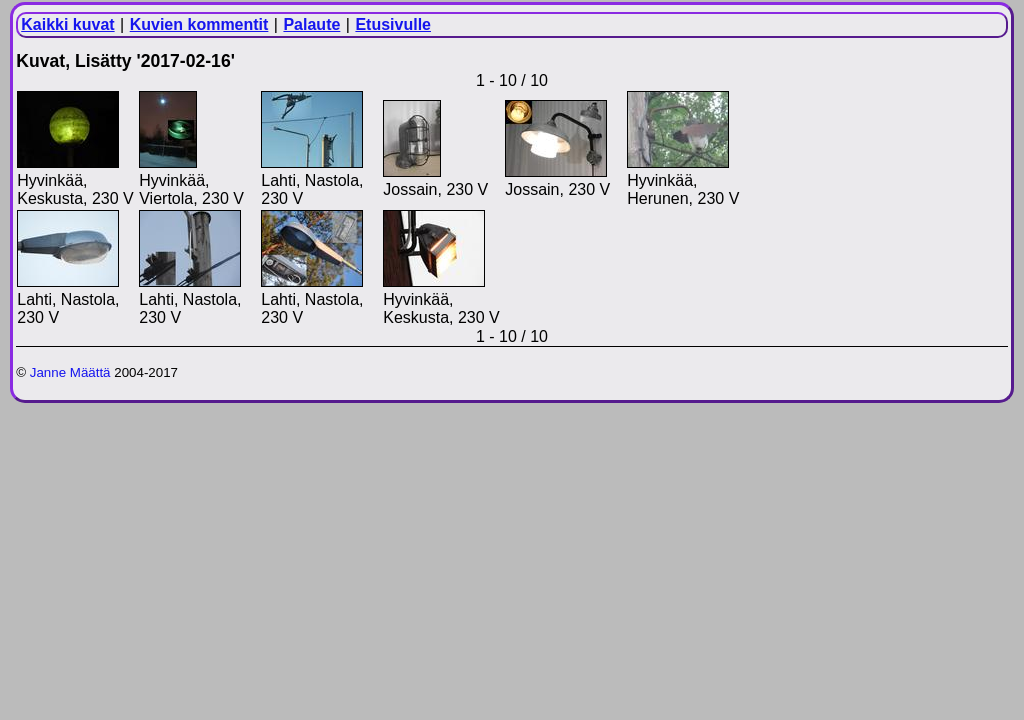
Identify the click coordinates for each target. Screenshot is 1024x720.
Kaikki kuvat (67, 24)
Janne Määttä (70, 372)
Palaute (311, 24)
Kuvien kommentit (199, 24)
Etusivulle (393, 24)
